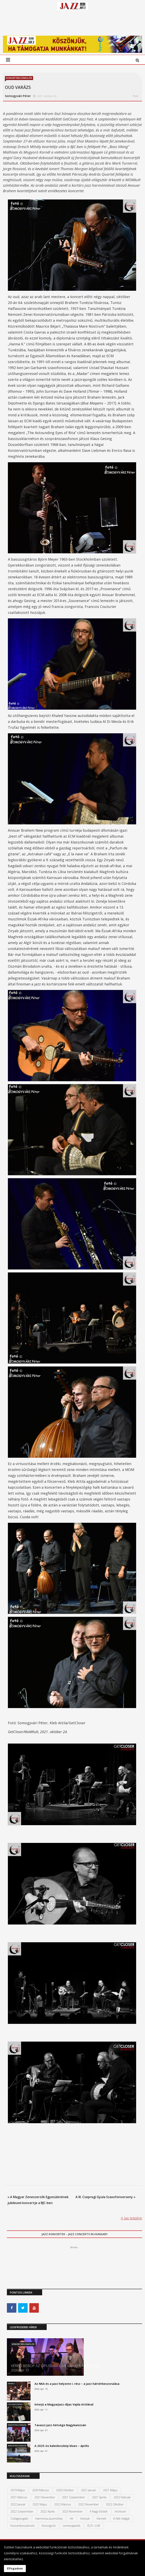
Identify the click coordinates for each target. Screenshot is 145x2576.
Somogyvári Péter (18, 97)
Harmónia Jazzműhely (49, 2520)
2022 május (40, 2505)
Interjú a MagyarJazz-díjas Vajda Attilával (63, 2405)
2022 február (122, 2498)
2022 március (62, 2505)
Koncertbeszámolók (19, 79)
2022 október (115, 2505)
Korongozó (49, 2527)
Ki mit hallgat (121, 2520)
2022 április (47, 2512)
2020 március (40, 2491)
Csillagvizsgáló (15, 2405)
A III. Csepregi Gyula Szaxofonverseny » (105, 2198)
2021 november (44, 2498)
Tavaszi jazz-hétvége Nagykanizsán (60, 2426)
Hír (71, 2520)
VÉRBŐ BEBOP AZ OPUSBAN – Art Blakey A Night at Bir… (56, 2366)
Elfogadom (15, 2568)
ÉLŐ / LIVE (93, 2527)
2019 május (17, 2491)
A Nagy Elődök (99, 2512)
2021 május (110, 2491)
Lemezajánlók (71, 2527)
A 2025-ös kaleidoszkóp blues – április (61, 2447)
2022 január (17, 2505)
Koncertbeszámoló (22, 2527)
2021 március (18, 2498)
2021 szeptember (73, 2498)
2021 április (99, 2498)
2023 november (72, 2512)
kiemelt (101, 2520)
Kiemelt (11, 2385)
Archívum (120, 2512)
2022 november (88, 2505)
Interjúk (85, 2520)
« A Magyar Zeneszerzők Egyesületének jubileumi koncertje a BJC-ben (38, 2201)
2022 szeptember (21, 2512)
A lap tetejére (131, 2219)
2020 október (65, 2491)
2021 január (88, 2491)
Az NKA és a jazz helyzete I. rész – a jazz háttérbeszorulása (76, 2385)
